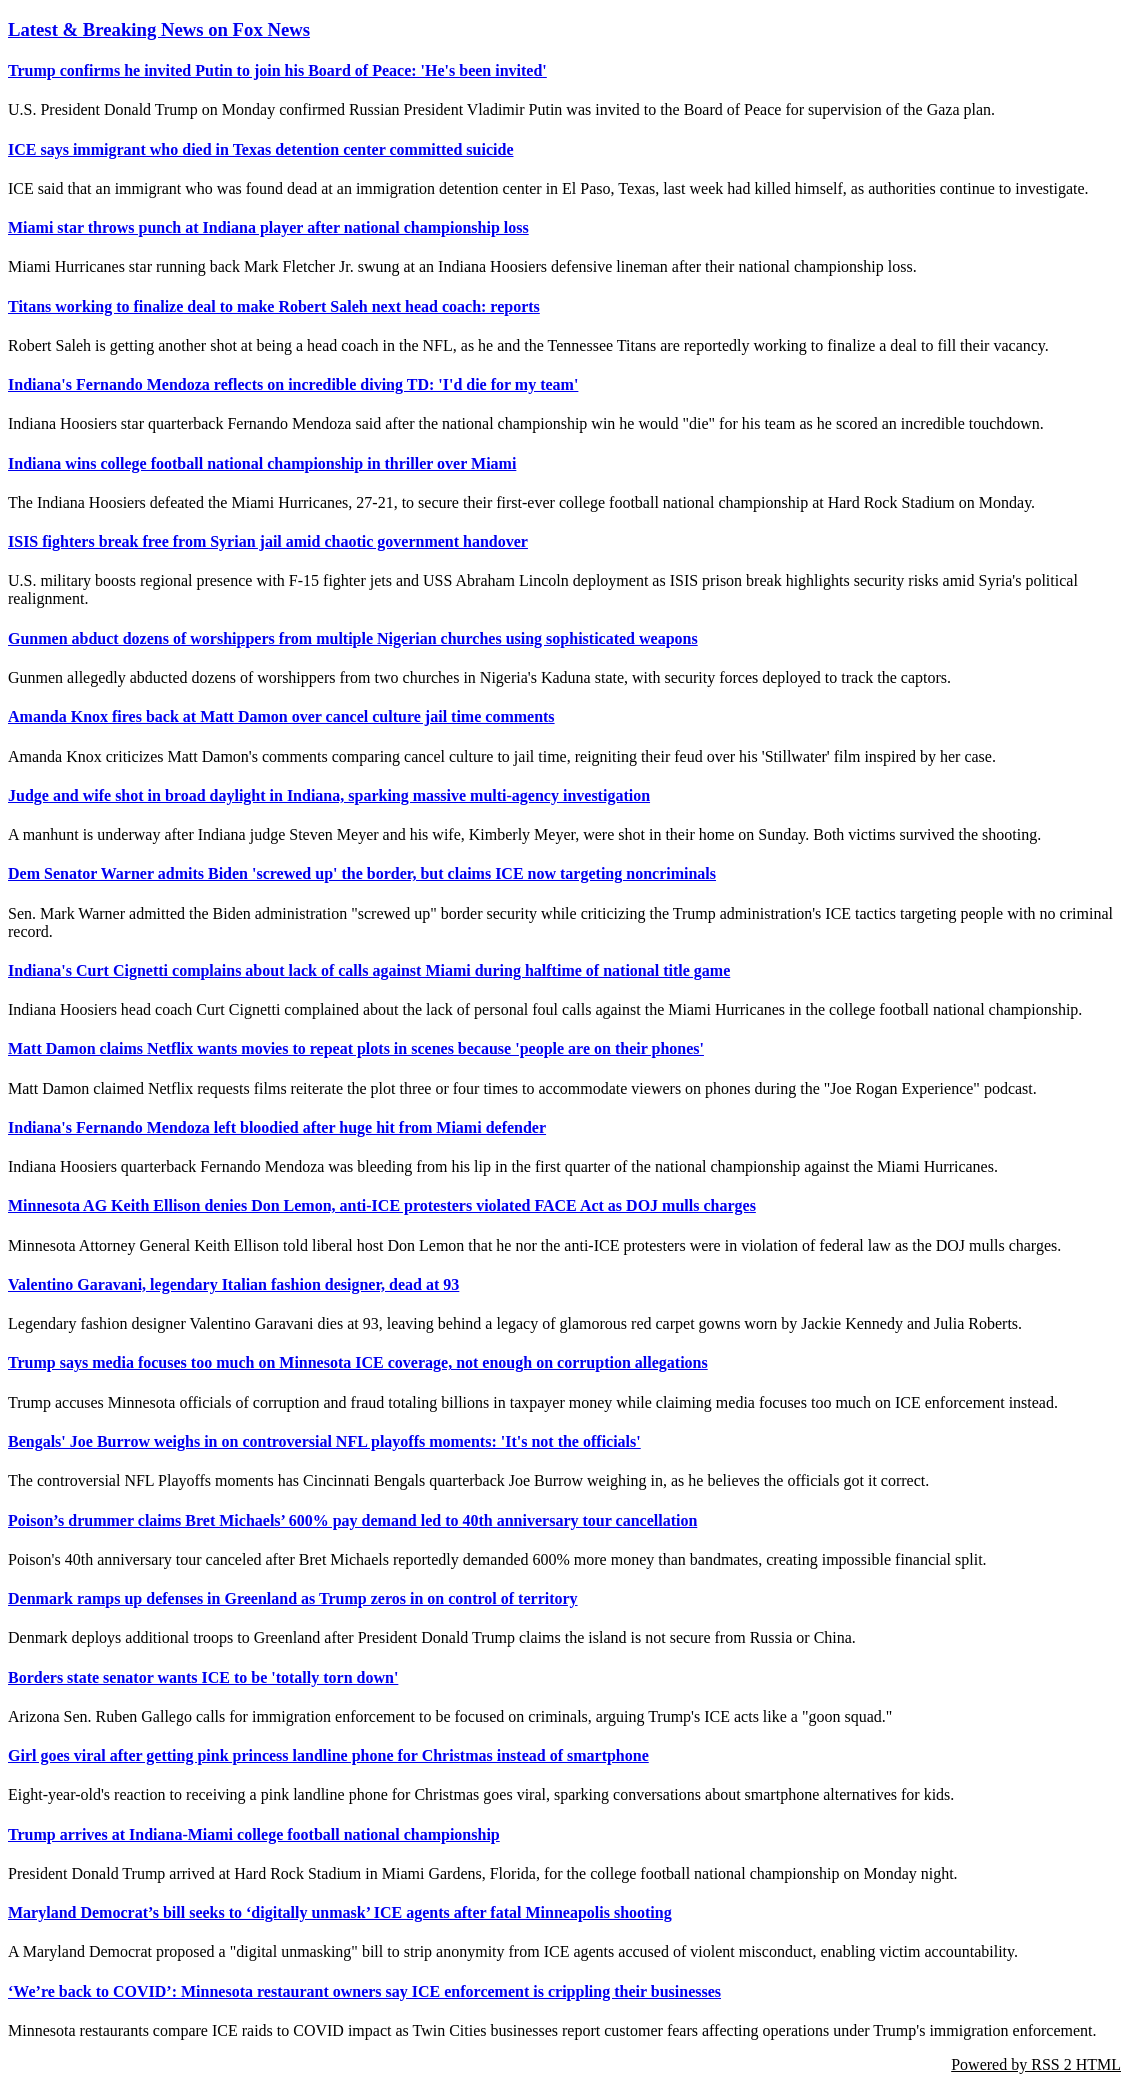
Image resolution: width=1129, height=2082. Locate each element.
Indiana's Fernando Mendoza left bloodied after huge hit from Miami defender (277, 1127)
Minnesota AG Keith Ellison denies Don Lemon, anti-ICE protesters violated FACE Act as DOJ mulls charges (382, 1205)
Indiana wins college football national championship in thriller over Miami (262, 463)
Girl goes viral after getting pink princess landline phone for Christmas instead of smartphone (328, 1755)
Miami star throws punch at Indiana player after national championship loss (268, 227)
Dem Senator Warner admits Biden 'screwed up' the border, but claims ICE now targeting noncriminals (362, 873)
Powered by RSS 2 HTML (1036, 2064)
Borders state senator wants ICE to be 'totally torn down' (203, 1677)
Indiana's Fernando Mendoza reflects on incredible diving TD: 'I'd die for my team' (293, 384)
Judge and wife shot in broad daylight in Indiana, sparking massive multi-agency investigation (329, 795)
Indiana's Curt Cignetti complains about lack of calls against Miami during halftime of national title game (369, 970)
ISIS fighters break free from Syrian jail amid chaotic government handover (268, 541)
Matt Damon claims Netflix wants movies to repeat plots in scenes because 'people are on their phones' (356, 1048)
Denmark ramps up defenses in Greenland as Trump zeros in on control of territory (293, 1598)
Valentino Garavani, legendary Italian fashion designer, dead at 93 (233, 1284)
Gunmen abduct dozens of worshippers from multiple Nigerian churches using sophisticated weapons (353, 638)
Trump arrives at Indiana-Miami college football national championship (254, 1834)
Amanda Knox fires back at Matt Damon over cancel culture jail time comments (281, 716)
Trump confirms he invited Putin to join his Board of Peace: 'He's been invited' (277, 70)
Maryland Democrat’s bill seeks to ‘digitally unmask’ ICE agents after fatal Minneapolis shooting (340, 1912)
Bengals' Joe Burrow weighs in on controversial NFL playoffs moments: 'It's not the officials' (324, 1441)
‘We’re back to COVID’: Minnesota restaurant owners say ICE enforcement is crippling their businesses (364, 1991)
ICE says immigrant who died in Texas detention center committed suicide (260, 149)
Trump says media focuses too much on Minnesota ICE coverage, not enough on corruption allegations (358, 1362)
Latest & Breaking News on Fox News (159, 29)
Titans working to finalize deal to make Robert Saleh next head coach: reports (274, 306)
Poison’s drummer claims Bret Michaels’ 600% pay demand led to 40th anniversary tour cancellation (352, 1520)
